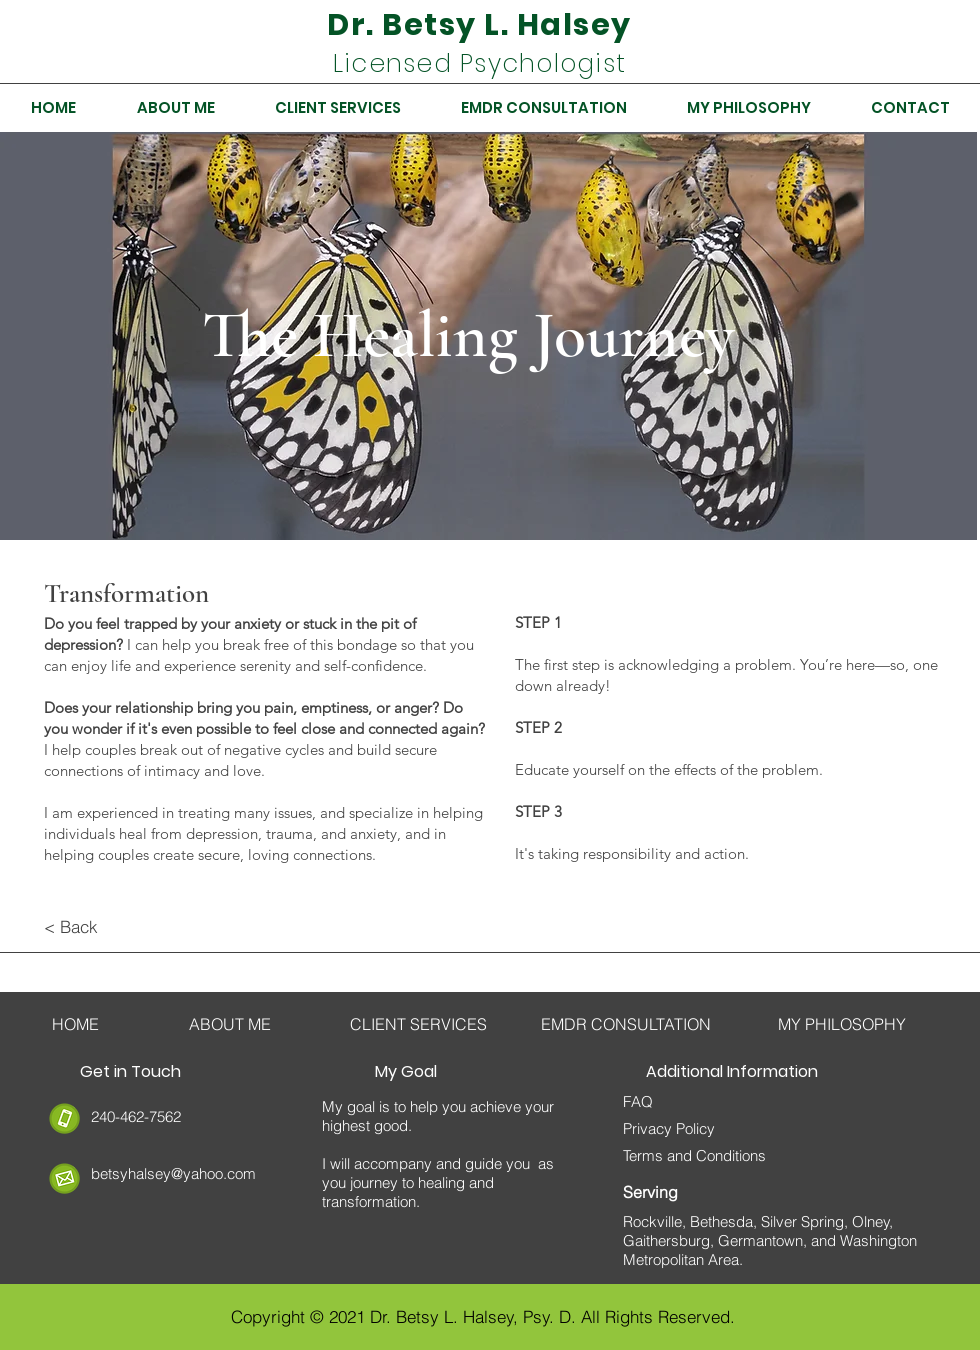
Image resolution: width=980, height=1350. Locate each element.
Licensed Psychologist (479, 63)
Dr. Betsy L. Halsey (479, 25)
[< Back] (115, 926)
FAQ (638, 1101)
